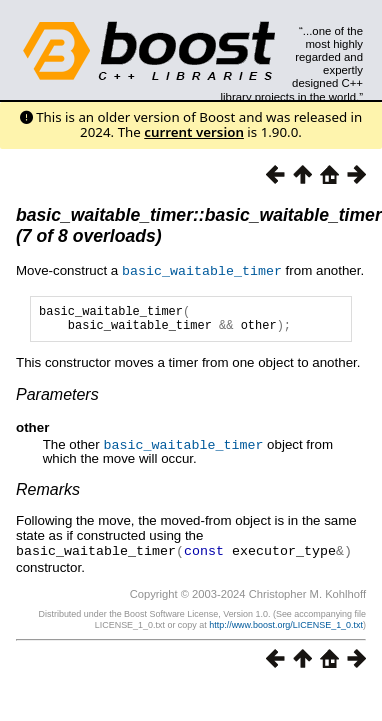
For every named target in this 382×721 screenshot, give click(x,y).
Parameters (57, 399)
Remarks (48, 493)
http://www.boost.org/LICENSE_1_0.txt (286, 628)
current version (194, 132)
